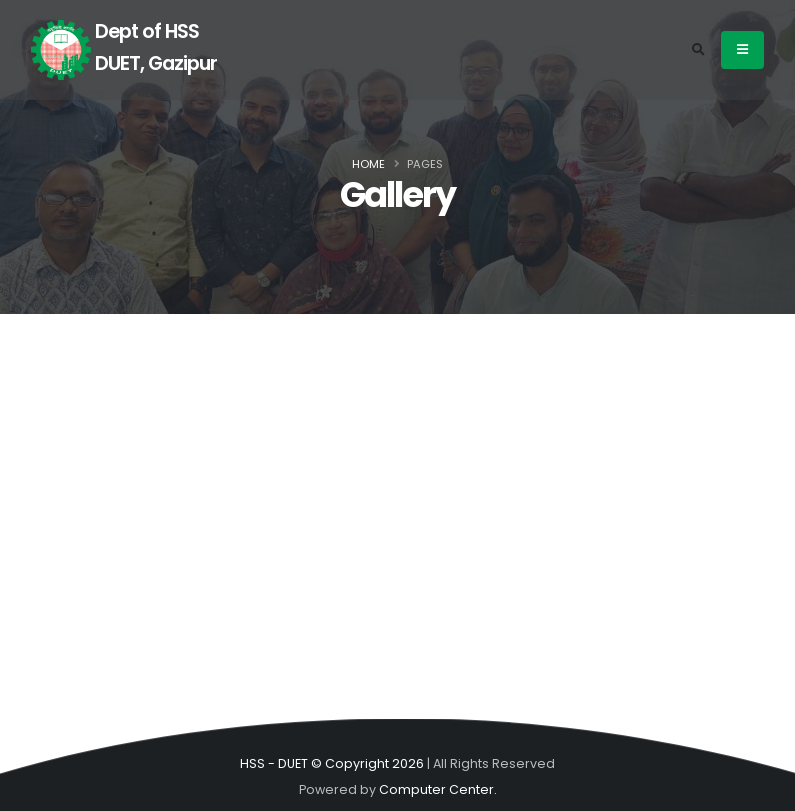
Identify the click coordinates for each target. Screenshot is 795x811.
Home (368, 164)
